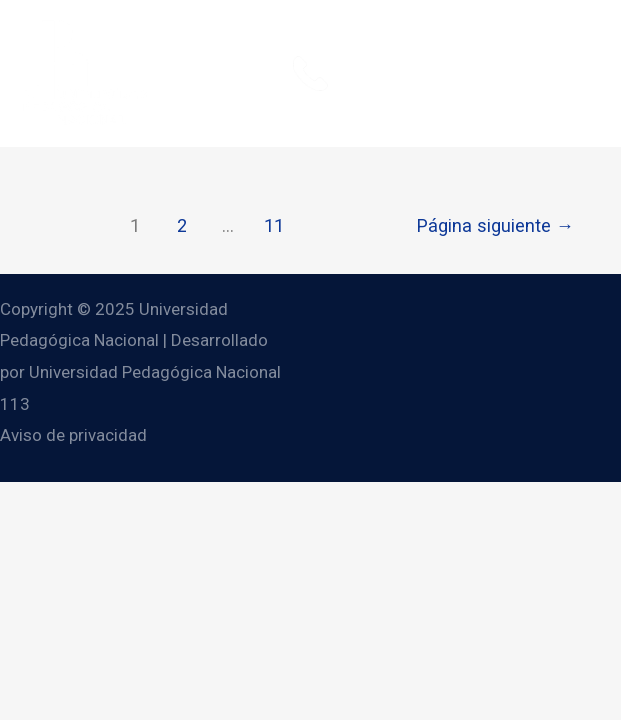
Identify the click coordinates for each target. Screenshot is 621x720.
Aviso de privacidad (73, 435)
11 (274, 225)
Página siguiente (495, 225)
